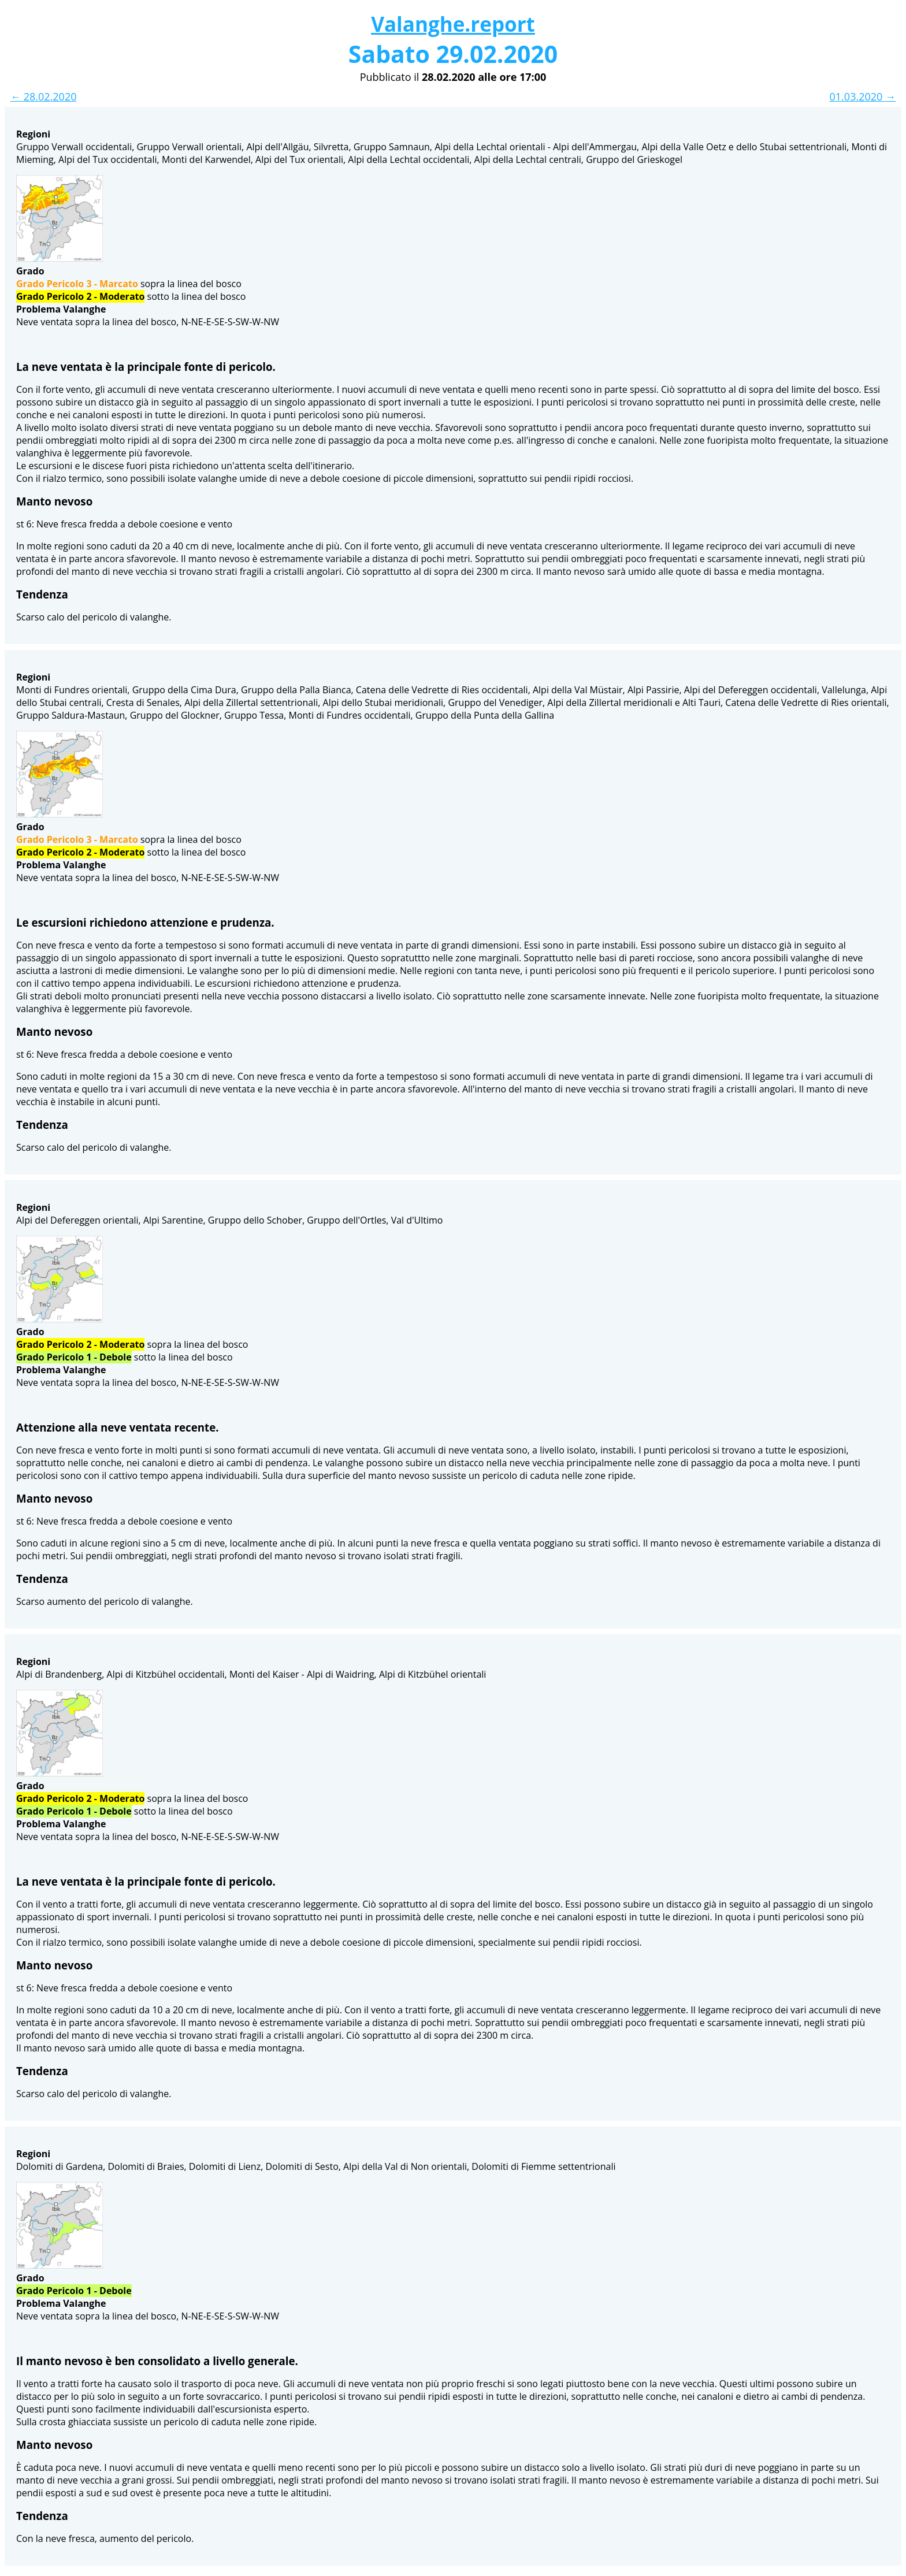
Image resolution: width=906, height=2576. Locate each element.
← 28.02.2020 (43, 96)
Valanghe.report (453, 24)
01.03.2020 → (863, 96)
